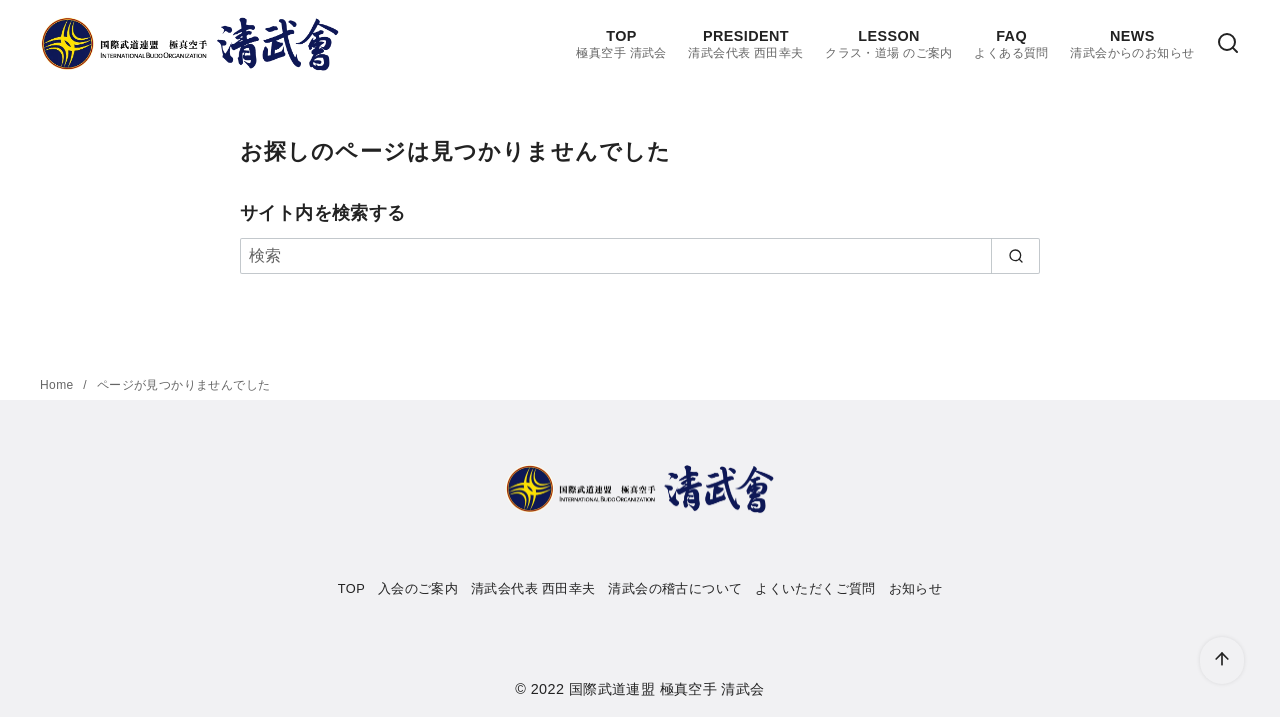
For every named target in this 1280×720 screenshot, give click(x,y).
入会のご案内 (418, 588)
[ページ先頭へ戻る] (1222, 660)
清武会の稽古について (675, 588)
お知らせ (916, 588)
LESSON (889, 44)
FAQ (1011, 44)
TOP (621, 44)
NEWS (1132, 44)
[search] (1015, 256)
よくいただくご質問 (815, 588)
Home (58, 385)
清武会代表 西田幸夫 (533, 588)
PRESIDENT (745, 44)
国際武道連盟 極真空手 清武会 (667, 689)
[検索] (1228, 44)
